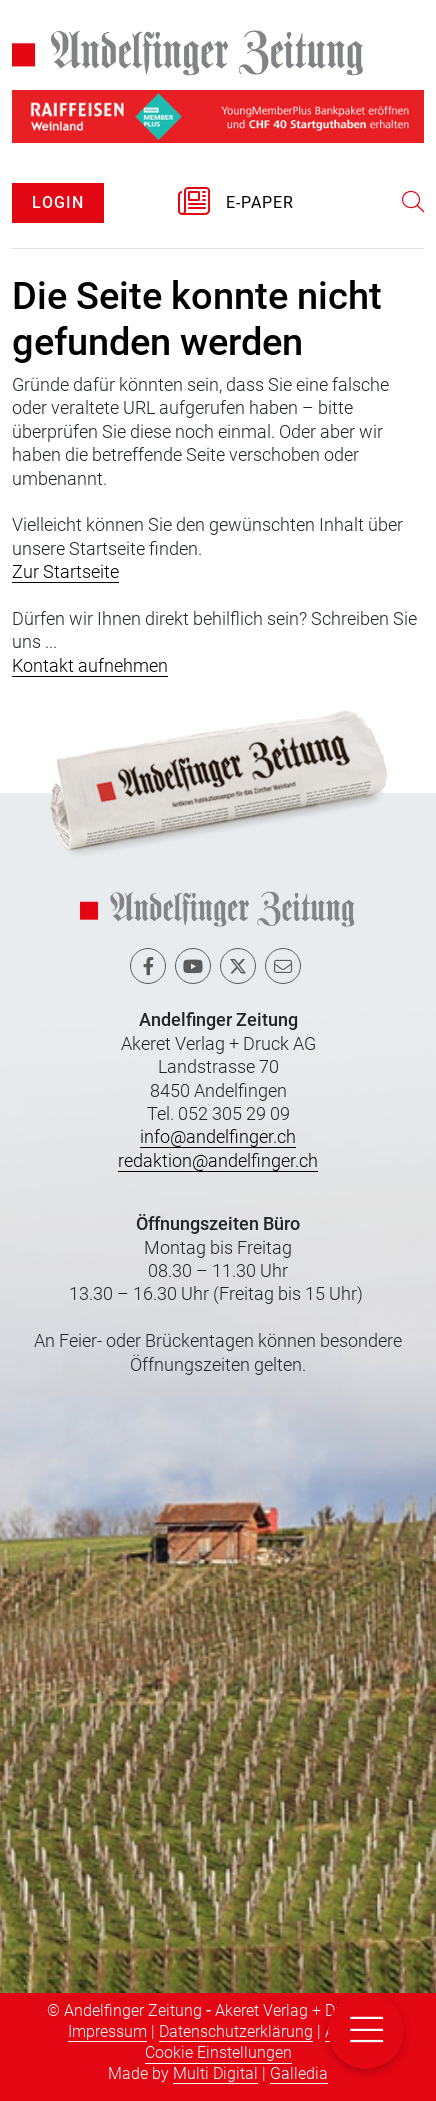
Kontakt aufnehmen (90, 665)
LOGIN (58, 202)
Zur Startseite (65, 571)
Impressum (107, 2031)
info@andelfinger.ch (218, 1136)
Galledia (299, 2073)
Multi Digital (215, 2073)
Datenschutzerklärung (236, 2031)
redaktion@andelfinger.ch (218, 1160)
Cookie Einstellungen (218, 2052)
